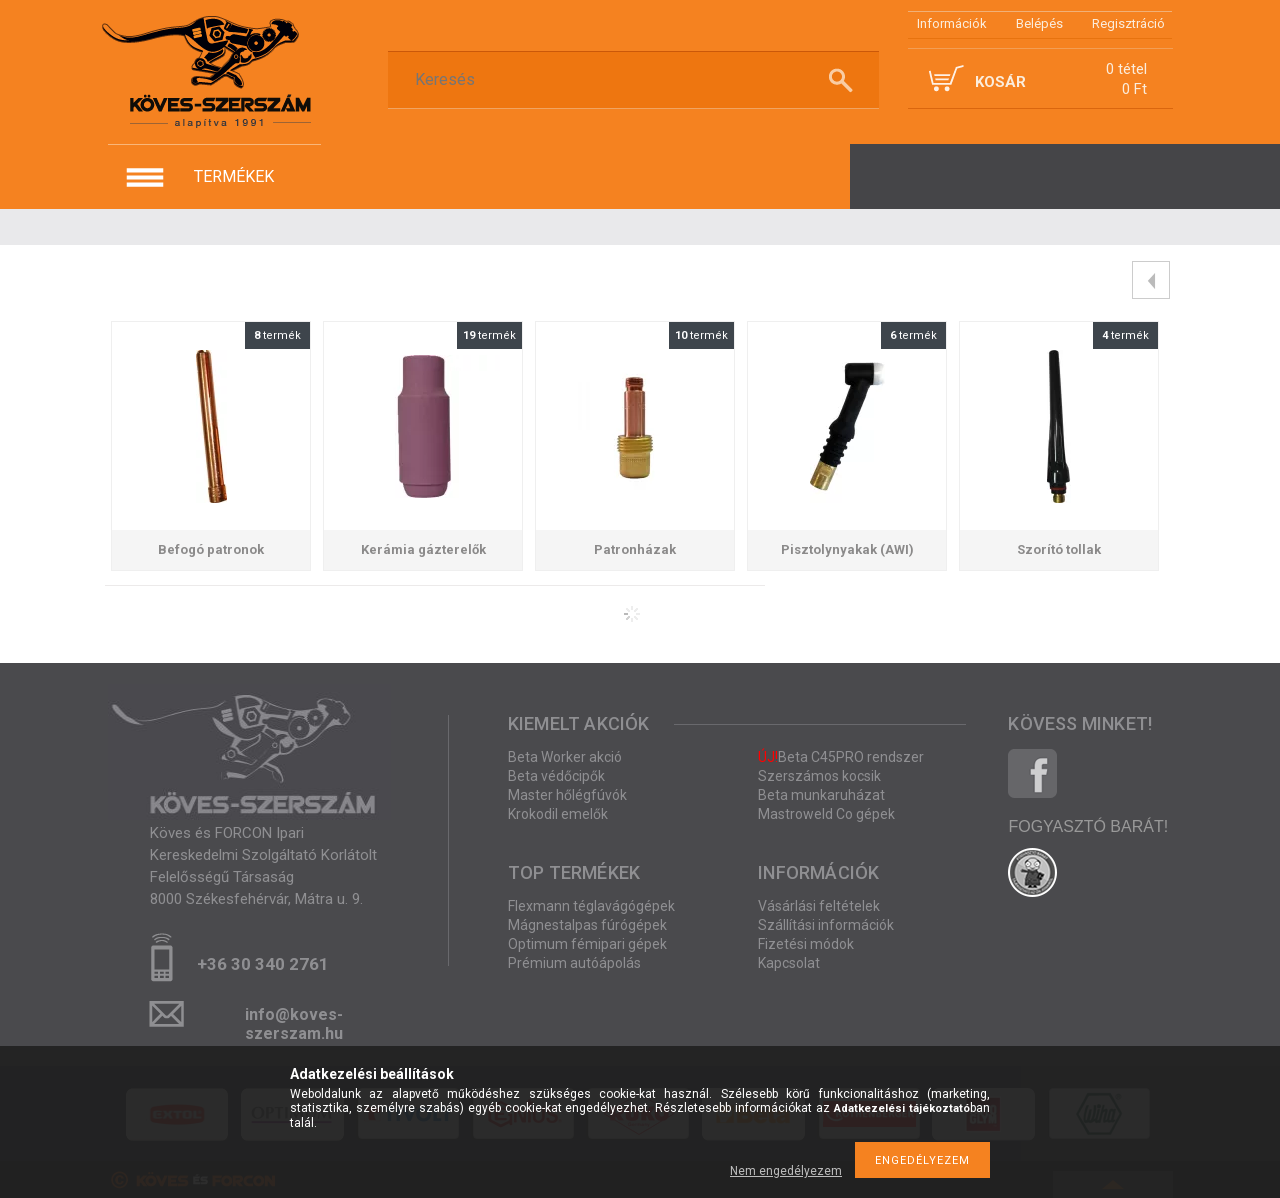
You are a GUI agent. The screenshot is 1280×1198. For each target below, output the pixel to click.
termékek (234, 176)
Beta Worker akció (565, 757)
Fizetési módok (806, 944)
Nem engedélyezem (786, 1171)
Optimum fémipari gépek (587, 944)
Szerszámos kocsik (819, 776)
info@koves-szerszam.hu (294, 1020)
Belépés (1039, 23)
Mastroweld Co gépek (826, 814)
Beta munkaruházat (821, 795)
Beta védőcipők (556, 776)
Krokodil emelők (558, 814)
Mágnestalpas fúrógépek (587, 925)
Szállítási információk (826, 925)
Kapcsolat (789, 963)
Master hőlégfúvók (567, 795)
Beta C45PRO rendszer (841, 757)
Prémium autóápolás (574, 963)
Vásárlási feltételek (819, 906)
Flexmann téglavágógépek (591, 906)
